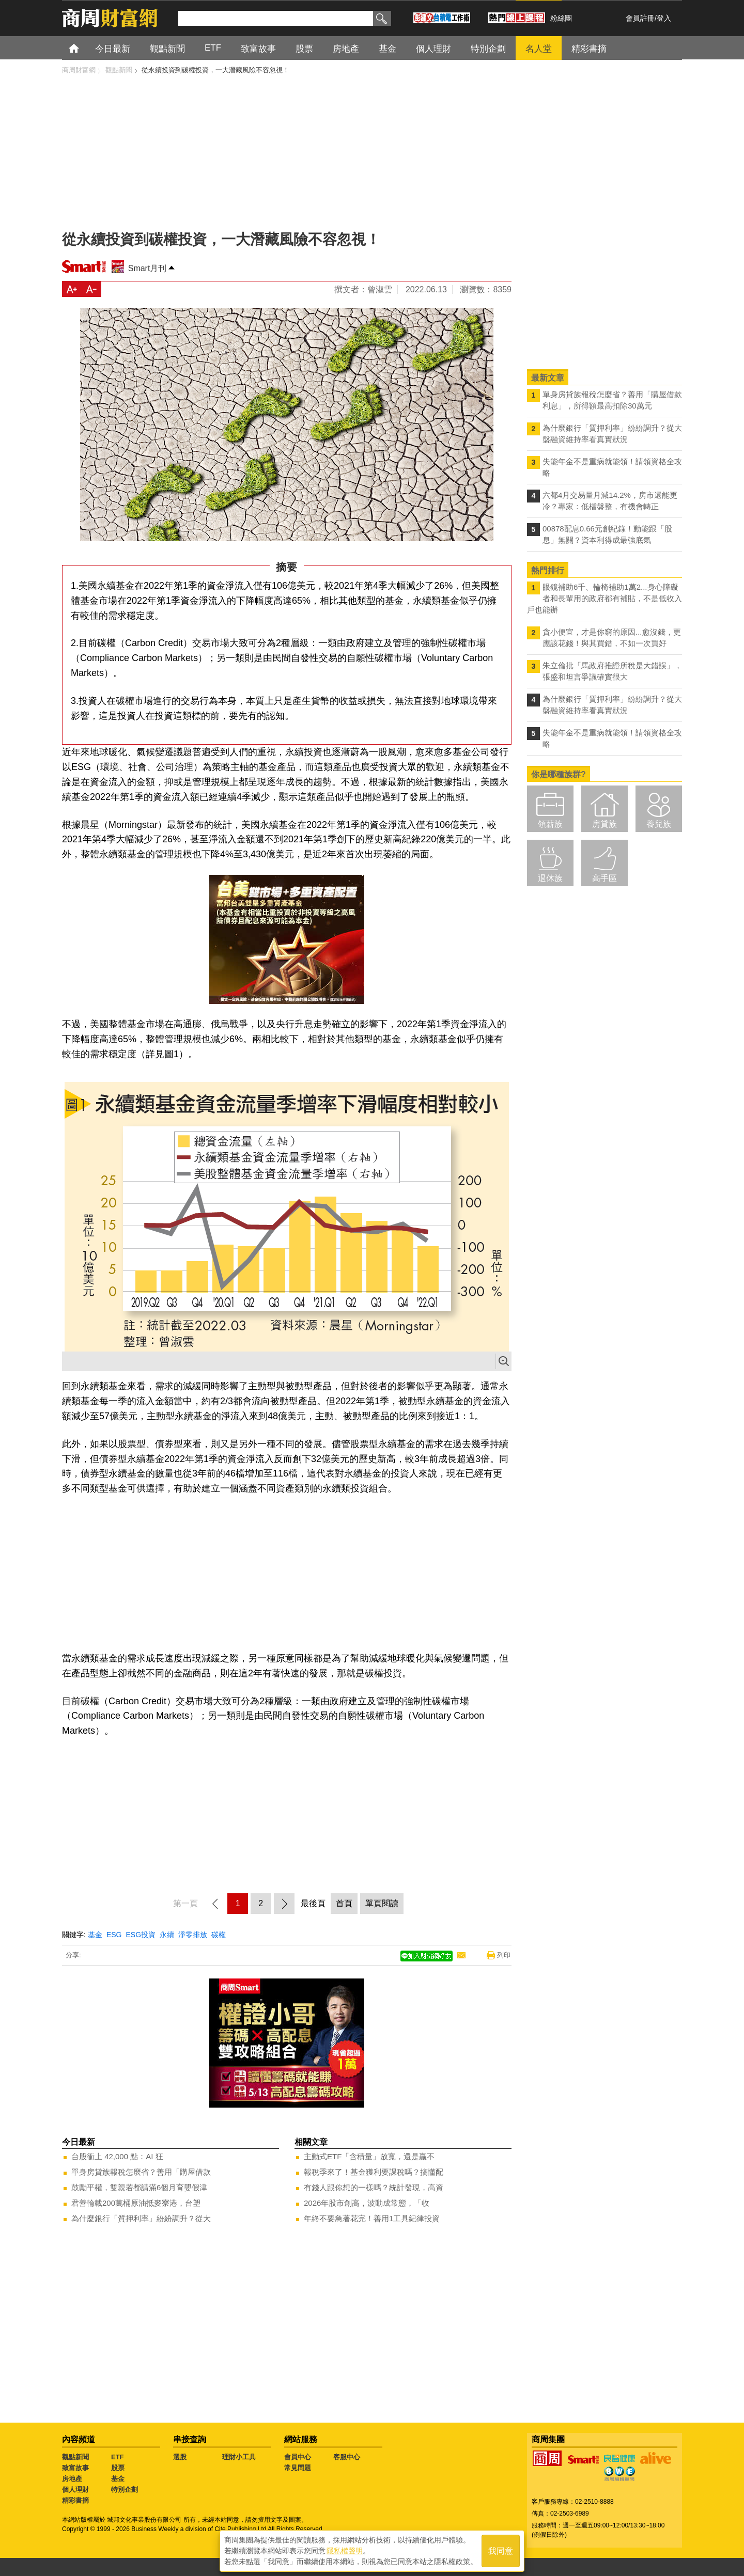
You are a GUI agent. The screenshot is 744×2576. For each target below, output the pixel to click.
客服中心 (346, 2457)
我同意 (500, 2551)
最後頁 (313, 1903)
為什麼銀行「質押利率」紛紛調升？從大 (141, 2218)
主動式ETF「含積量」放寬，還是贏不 (369, 2156)
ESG (114, 1934)
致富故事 (75, 2468)
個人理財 (75, 2489)
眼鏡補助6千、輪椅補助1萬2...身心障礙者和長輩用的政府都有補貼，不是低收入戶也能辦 (604, 598)
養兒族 (658, 824)
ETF (117, 2457)
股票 (118, 2468)
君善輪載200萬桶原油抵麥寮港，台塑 (135, 2202)
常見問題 (297, 2468)
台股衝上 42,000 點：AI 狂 (117, 2156)
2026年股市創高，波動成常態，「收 (366, 2202)
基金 (95, 1934)
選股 (180, 2457)
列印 (503, 1955)
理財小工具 (239, 2457)
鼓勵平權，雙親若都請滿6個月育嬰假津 (139, 2187)
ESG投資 (141, 1934)
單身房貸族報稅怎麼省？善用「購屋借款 (141, 2171)
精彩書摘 (75, 2500)
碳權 (218, 1934)
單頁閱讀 (381, 1903)
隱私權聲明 (345, 2551)
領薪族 (550, 824)
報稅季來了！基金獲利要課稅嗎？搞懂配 (373, 2171)
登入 (664, 18)
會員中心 (297, 2457)
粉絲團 (561, 18)
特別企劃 (124, 2489)
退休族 (550, 878)
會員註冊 (640, 18)
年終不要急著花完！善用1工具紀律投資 (372, 2218)
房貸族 (604, 824)
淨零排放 (192, 1934)
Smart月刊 (147, 268)
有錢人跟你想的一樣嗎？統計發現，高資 (373, 2187)
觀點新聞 (75, 2457)
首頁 (83, 47)
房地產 (72, 2479)
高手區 (604, 878)
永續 (167, 1934)
